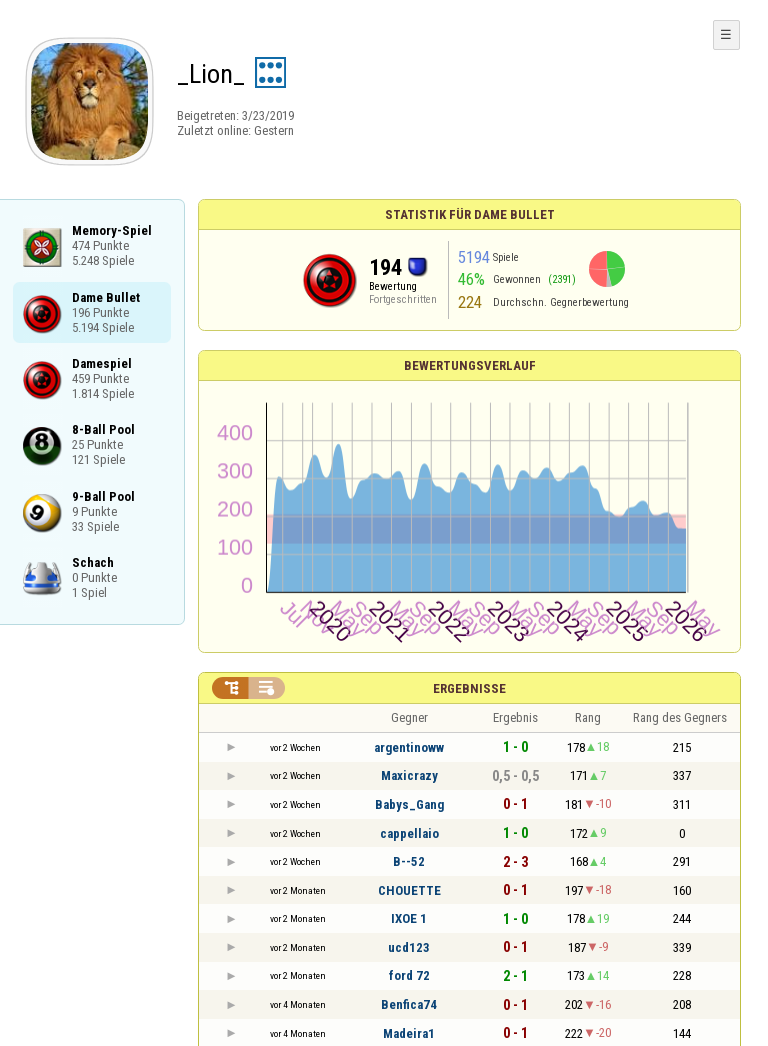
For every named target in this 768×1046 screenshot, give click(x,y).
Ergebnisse (469, 688)
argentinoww (409, 747)
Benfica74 (409, 1004)
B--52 (409, 861)
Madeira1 (409, 1033)
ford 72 (409, 975)
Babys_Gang (409, 804)
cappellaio (409, 833)
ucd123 (409, 947)
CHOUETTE (409, 890)
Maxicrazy (409, 775)
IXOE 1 (409, 918)
